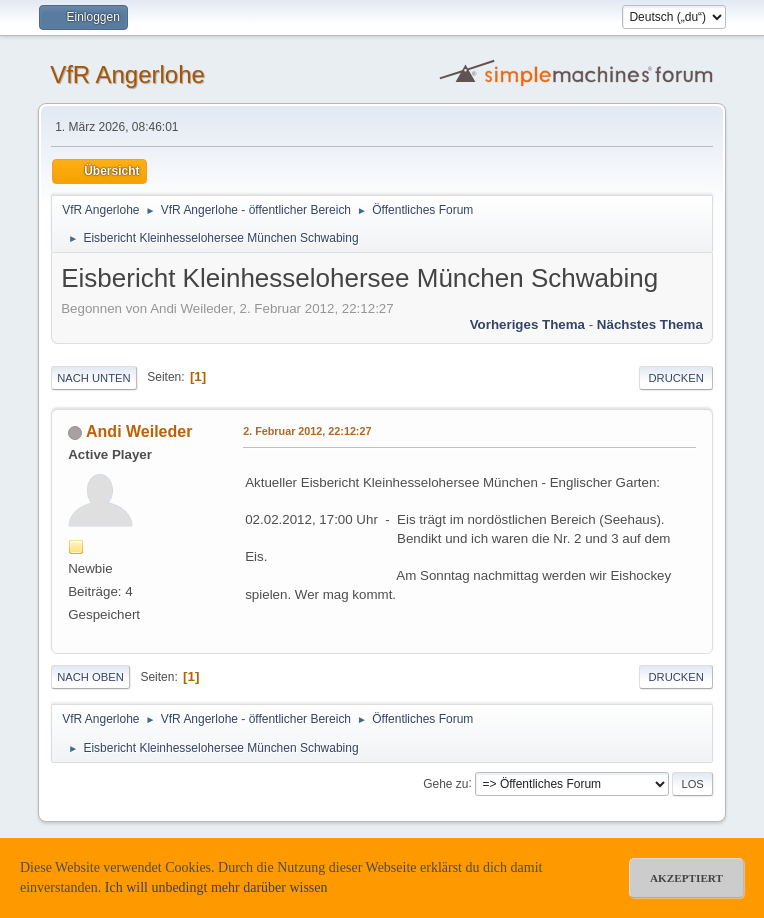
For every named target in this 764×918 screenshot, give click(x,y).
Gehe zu (445, 783)
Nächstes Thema (650, 324)
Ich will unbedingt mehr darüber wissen (216, 887)
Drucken (675, 378)
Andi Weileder (139, 431)
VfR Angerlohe (127, 74)
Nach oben (90, 677)
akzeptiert (686, 878)
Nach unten (93, 378)
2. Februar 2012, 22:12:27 (307, 431)
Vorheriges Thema (527, 324)
